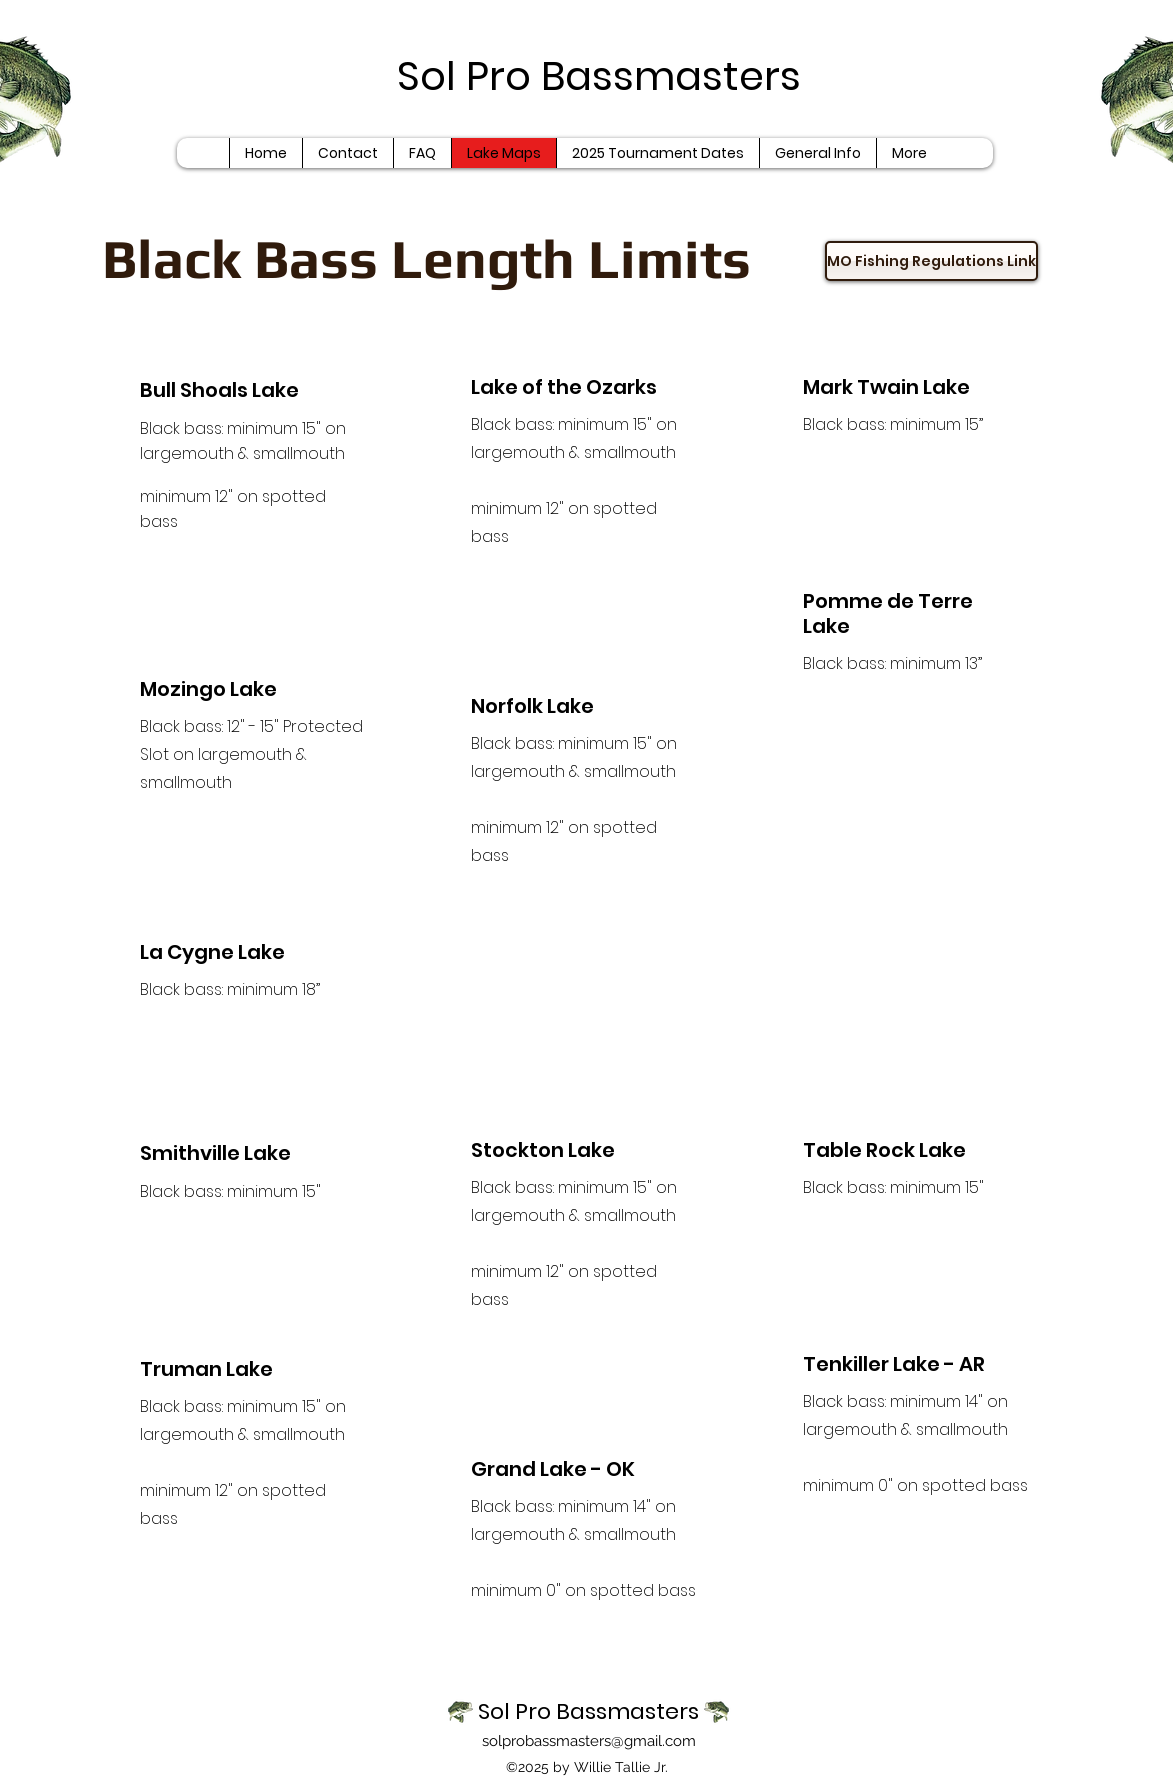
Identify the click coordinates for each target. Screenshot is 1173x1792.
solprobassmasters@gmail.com (589, 1741)
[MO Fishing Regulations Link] (931, 261)
